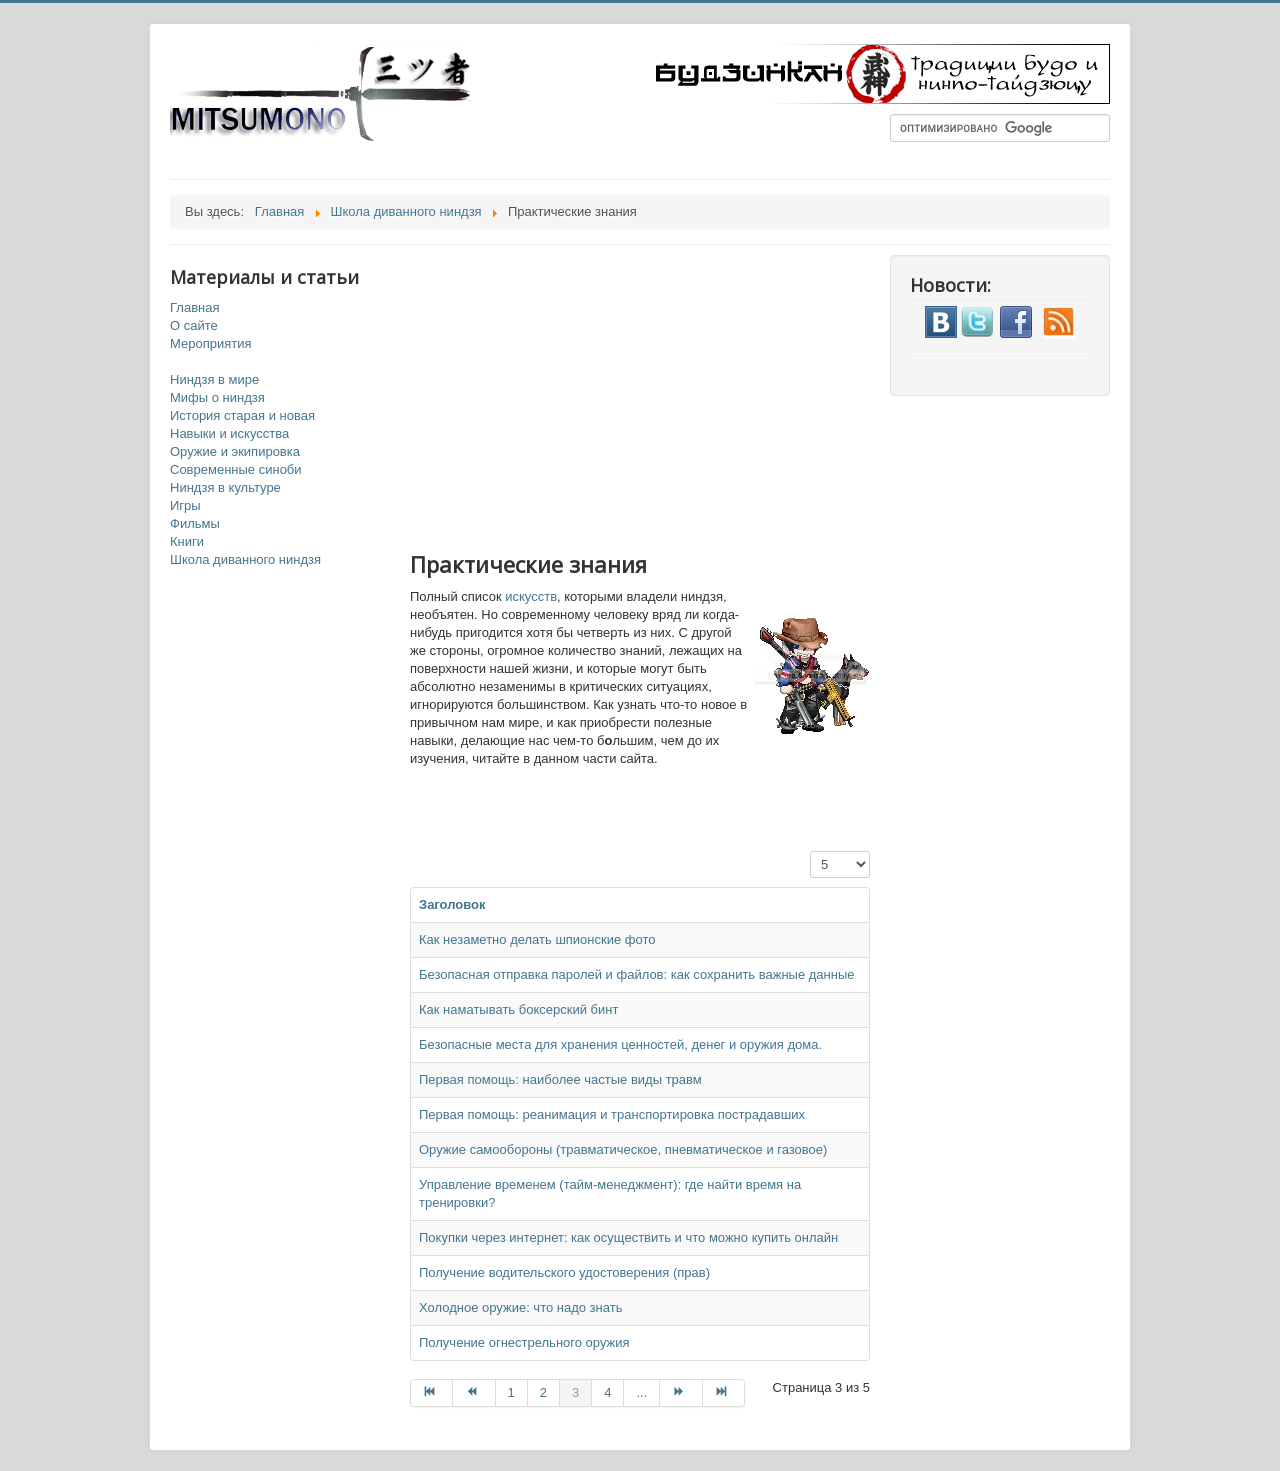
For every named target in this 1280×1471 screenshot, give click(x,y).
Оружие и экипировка (235, 451)
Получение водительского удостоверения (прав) (564, 1272)
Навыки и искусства (229, 433)
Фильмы (195, 523)
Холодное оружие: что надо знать (520, 1307)
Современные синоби (236, 469)
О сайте (194, 325)
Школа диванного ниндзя (245, 559)
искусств (531, 596)
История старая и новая (242, 415)
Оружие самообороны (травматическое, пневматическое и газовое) (623, 1149)
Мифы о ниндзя (217, 397)
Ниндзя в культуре (225, 487)
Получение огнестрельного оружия (524, 1342)
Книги (187, 541)
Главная (194, 307)
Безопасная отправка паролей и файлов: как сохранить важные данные (637, 974)
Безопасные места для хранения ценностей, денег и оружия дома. (620, 1044)
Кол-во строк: (810, 851)
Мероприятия (211, 343)
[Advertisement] (660, 395)
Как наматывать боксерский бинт (518, 1009)
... (641, 1392)
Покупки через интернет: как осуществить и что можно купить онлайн (628, 1237)
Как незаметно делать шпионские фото (537, 939)
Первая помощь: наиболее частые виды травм (560, 1079)
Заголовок (452, 904)
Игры (185, 505)
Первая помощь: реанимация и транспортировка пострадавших (612, 1114)
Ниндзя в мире (214, 379)
